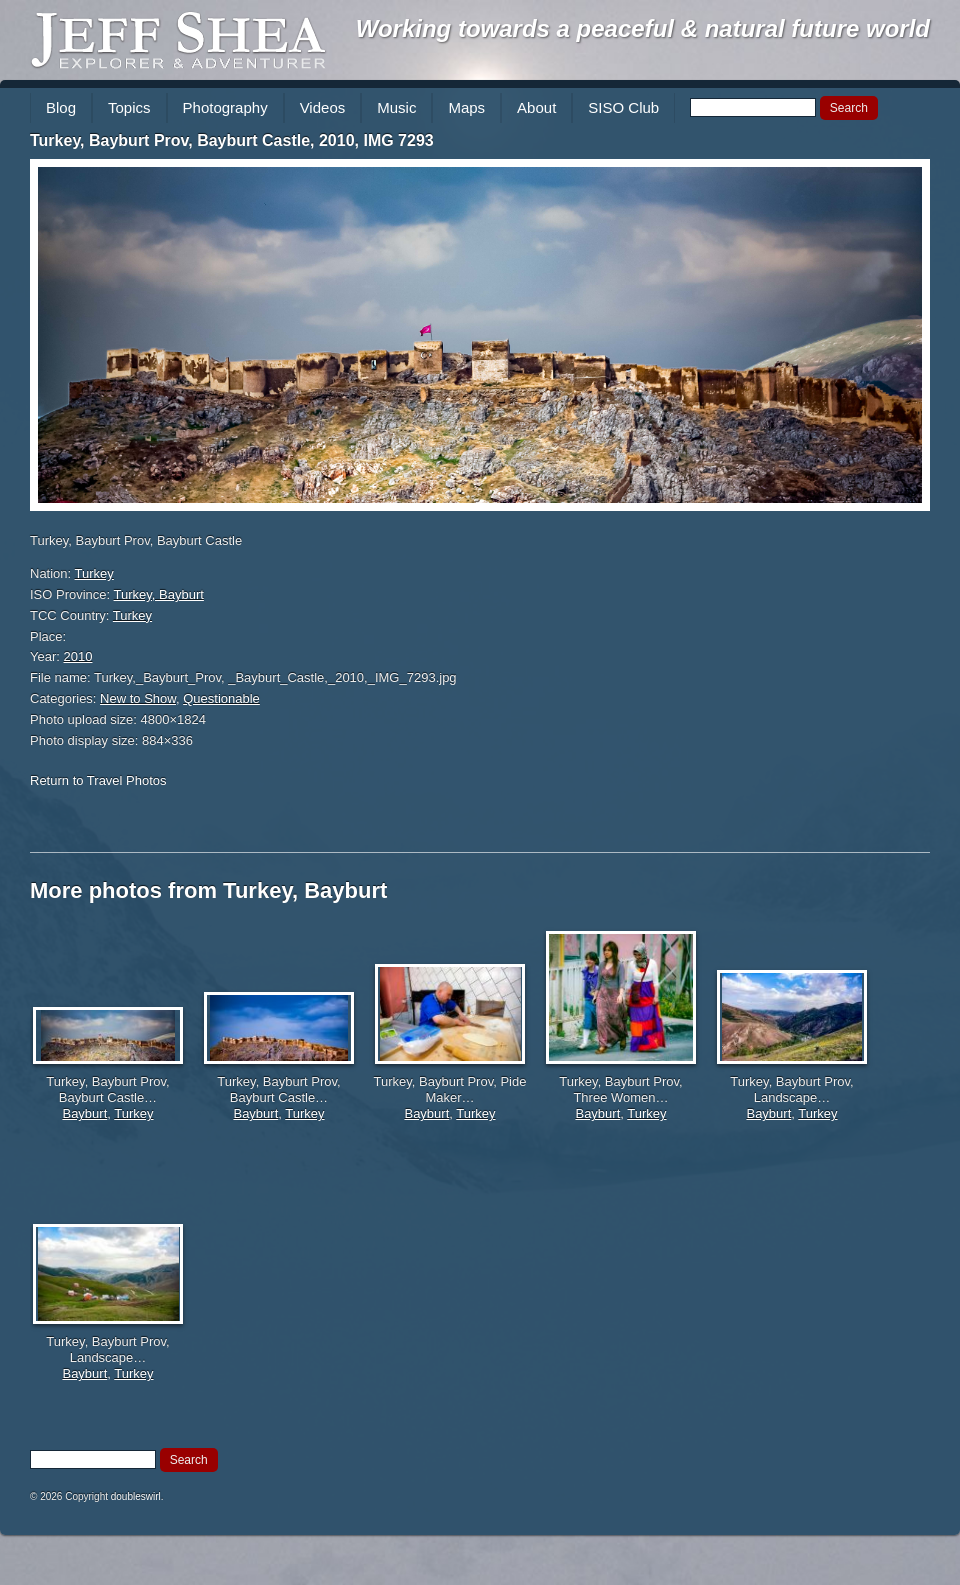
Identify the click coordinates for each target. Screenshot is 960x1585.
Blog (61, 107)
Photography (225, 107)
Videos (323, 107)
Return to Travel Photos (98, 780)
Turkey (94, 573)
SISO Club (623, 107)
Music (396, 107)
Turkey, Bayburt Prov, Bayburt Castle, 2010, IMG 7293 (232, 140)
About (536, 107)
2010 (78, 656)
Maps (466, 107)
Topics (129, 107)
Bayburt (84, 1113)
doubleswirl (136, 1496)
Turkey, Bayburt (159, 594)
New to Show (138, 698)
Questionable (221, 698)
